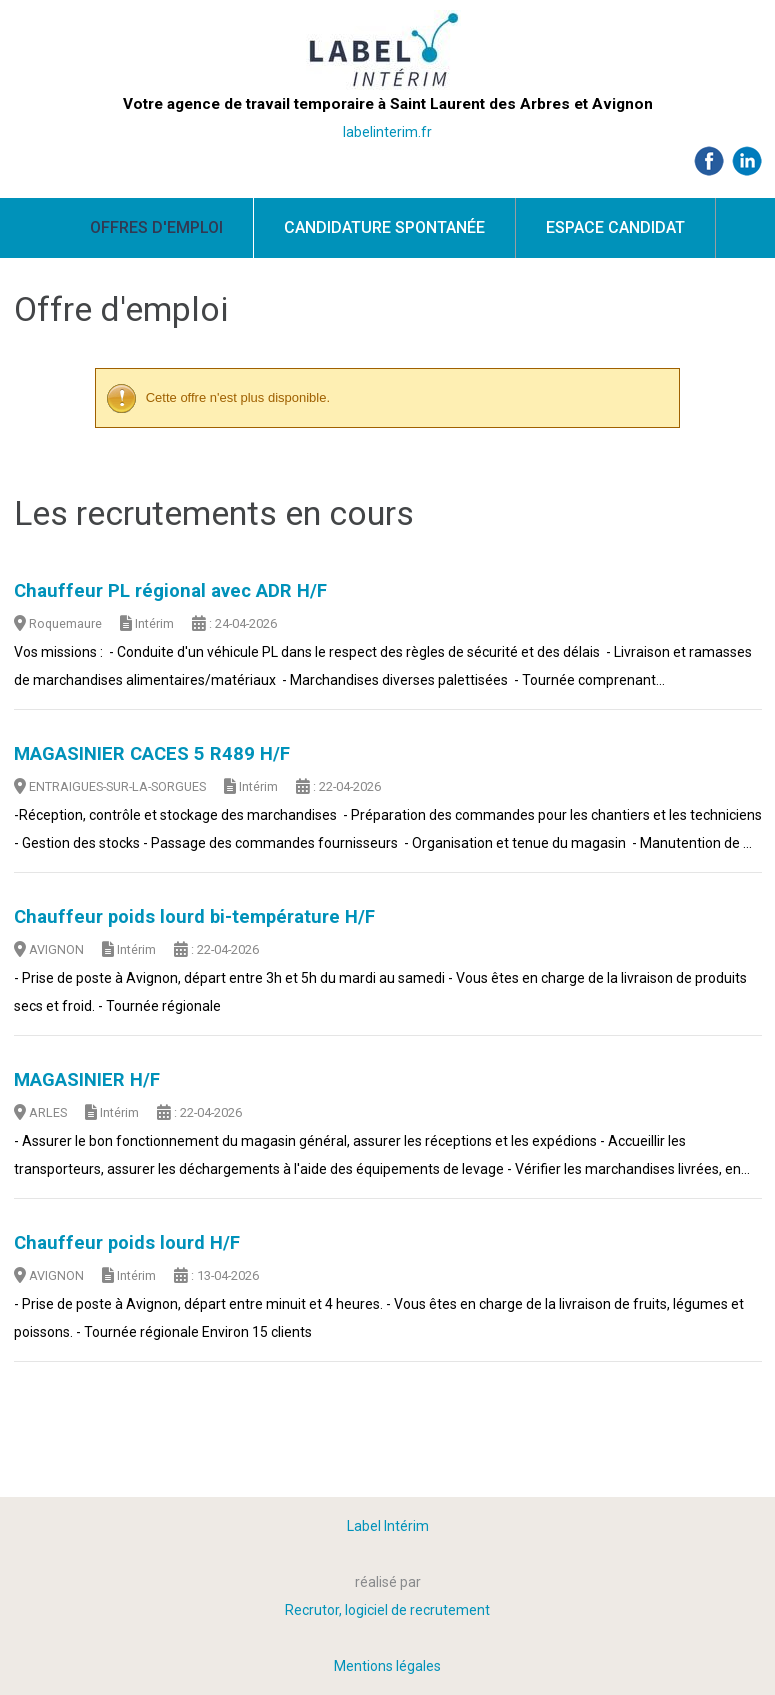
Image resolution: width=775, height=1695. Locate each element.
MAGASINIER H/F (87, 1080)
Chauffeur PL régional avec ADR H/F (170, 591)
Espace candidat (615, 227)
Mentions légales (387, 1666)
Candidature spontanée (384, 227)
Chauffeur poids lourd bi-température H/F (194, 917)
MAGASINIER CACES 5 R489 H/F (152, 754)
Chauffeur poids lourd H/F (127, 1243)
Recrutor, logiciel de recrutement (387, 1610)
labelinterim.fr (387, 132)
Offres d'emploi (156, 227)
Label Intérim (388, 1526)
